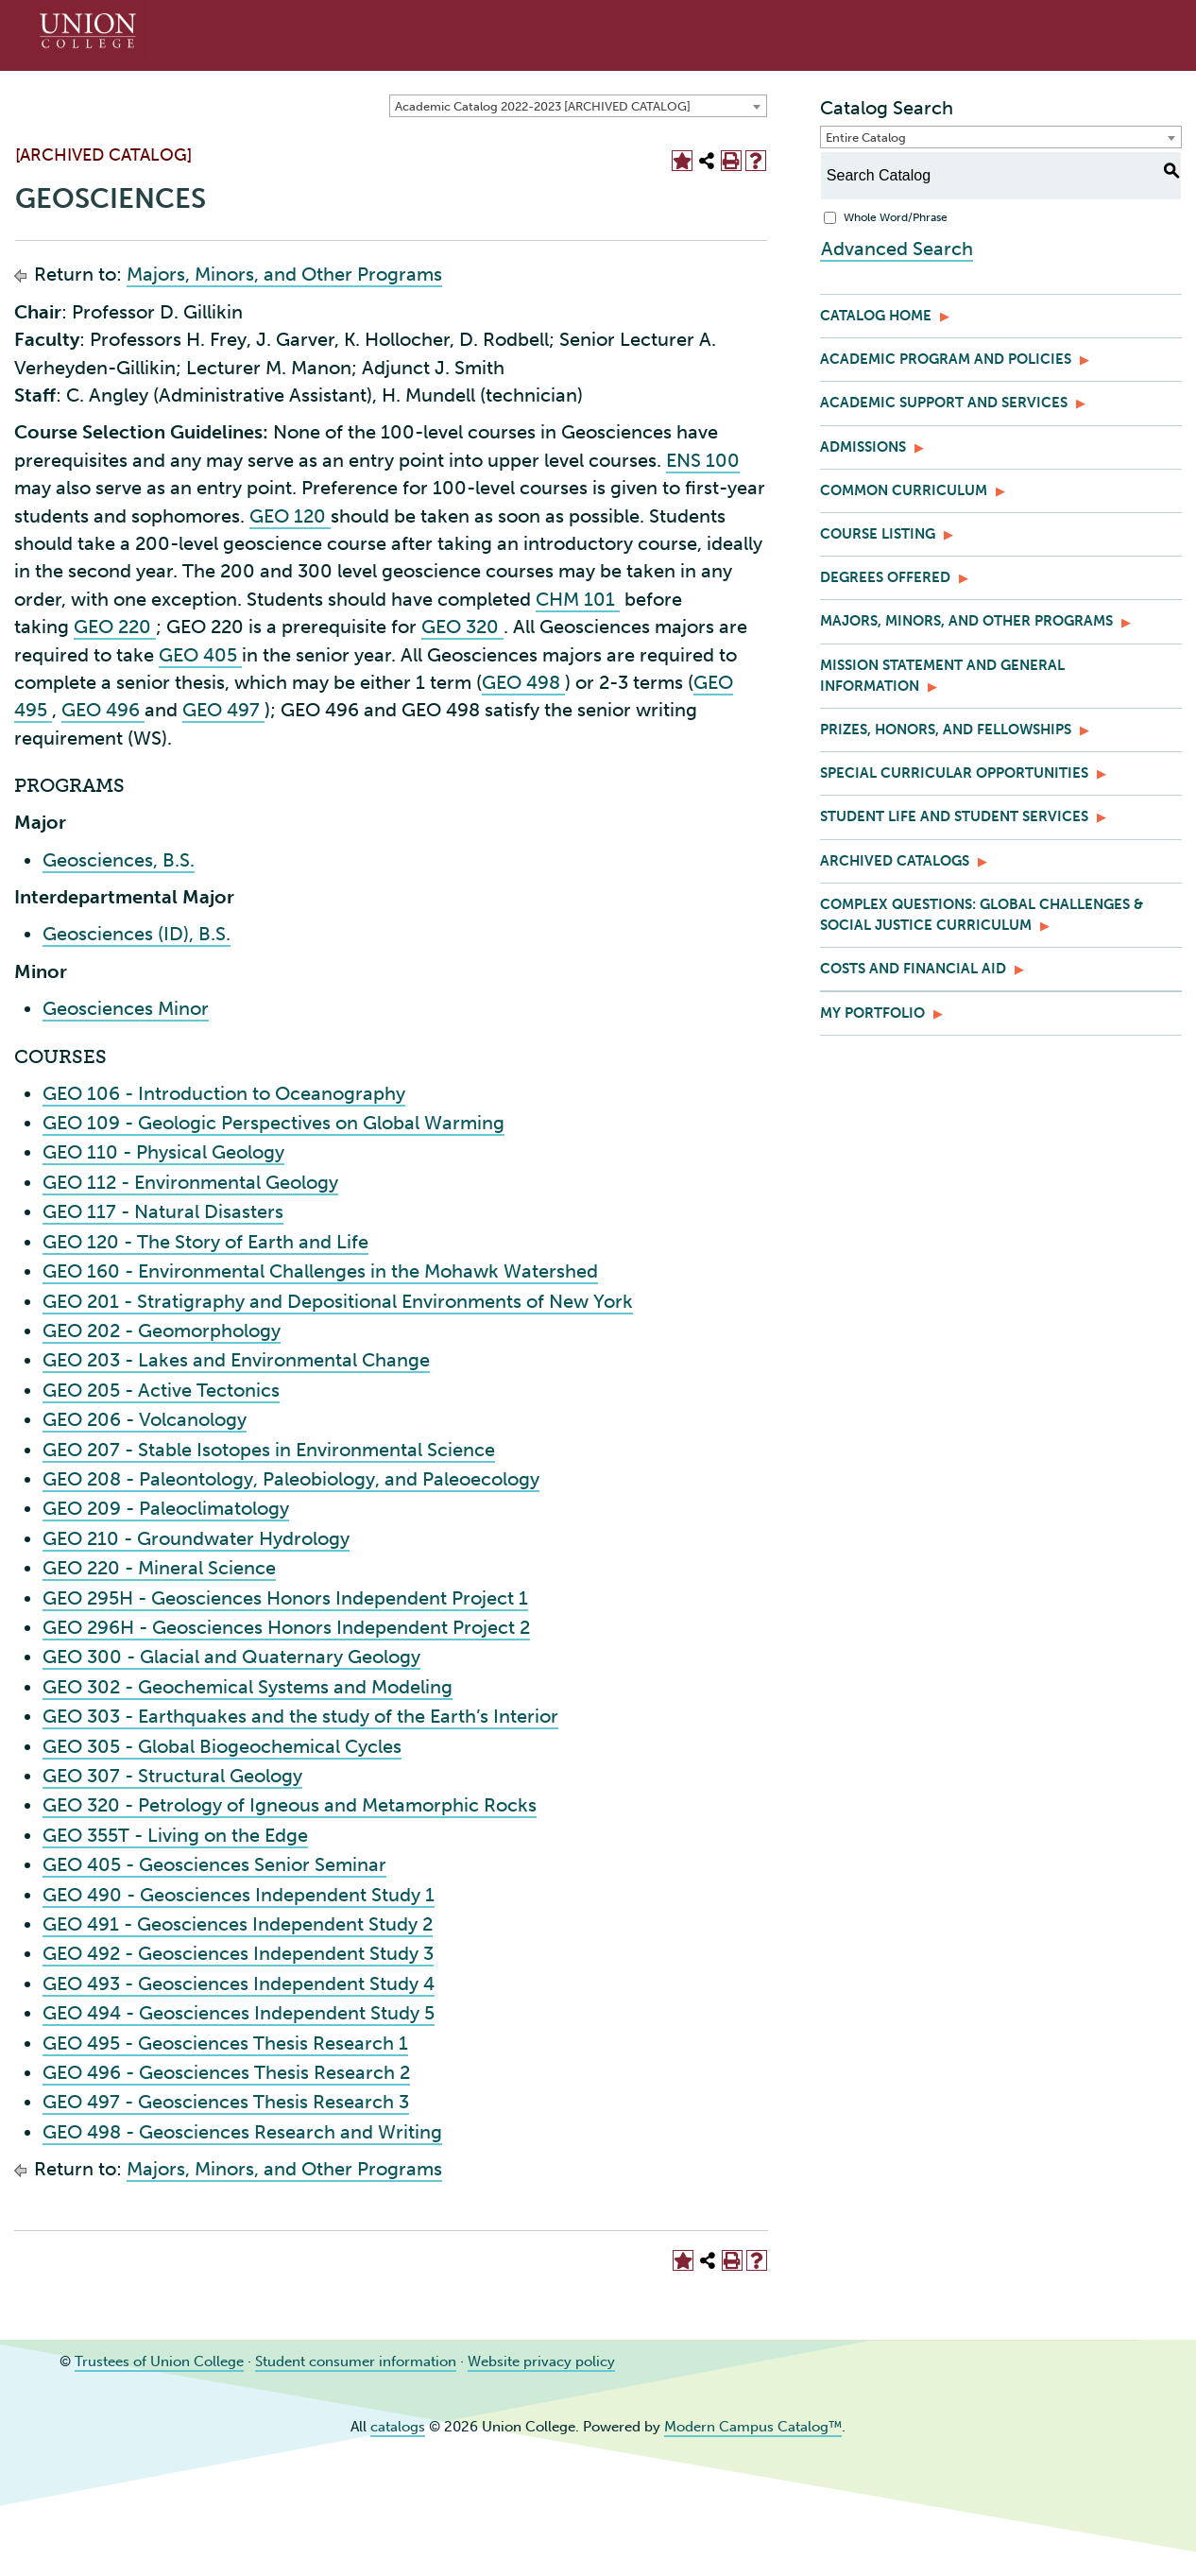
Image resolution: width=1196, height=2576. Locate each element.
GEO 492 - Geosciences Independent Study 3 (238, 1953)
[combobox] (578, 105)
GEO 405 (200, 655)
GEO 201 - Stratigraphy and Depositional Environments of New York (338, 1301)
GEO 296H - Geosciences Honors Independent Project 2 (286, 1627)
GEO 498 (523, 682)
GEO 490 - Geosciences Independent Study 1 (239, 1894)
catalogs (397, 2426)
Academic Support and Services (944, 402)
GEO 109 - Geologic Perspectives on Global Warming (273, 1122)
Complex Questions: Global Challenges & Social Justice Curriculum (981, 915)
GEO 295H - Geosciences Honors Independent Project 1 (285, 1598)
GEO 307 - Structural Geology (172, 1775)
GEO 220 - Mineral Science (159, 1567)
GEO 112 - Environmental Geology (190, 1182)
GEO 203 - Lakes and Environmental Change (236, 1359)
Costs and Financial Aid (913, 968)
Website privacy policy (541, 2361)
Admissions (863, 446)
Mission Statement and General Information (942, 676)
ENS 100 (703, 460)
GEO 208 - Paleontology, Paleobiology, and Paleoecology (291, 1479)
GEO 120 (290, 516)
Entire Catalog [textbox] (866, 137)
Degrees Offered (885, 577)
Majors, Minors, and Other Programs (284, 274)
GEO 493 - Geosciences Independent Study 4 (239, 1983)
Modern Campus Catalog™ (753, 2426)
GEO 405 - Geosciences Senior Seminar (214, 1864)
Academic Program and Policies (945, 359)
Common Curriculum (903, 490)
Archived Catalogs (894, 860)
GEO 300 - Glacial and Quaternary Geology (231, 1656)
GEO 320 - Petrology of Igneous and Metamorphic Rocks (290, 1805)
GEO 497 (223, 709)
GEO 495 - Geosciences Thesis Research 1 (225, 2043)
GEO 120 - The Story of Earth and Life (205, 1241)
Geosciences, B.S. (119, 860)
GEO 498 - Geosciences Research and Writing (242, 2132)
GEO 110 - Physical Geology (163, 1152)
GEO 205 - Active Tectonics (161, 1390)
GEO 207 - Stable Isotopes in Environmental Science (269, 1449)
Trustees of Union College (159, 2361)
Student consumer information (355, 2361)
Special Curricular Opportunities (954, 772)
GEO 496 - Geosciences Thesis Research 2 (226, 2072)
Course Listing (877, 533)
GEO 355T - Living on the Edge (175, 1835)
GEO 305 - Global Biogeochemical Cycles (222, 1746)
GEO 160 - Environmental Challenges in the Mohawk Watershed (320, 1271)
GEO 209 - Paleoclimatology (166, 1508)
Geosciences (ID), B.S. (137, 933)
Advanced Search (896, 247)
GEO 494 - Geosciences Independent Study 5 (239, 2012)
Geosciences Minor (126, 1008)
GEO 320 (462, 626)
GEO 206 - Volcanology (145, 1419)
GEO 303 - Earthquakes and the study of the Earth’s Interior (300, 1716)
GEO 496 (103, 709)
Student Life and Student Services (954, 816)
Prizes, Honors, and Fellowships (945, 729)
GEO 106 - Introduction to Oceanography (224, 1093)
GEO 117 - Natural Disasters (163, 1211)
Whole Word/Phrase (896, 217)
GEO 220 (115, 626)
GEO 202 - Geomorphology (162, 1330)
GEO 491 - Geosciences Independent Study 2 (238, 1924)
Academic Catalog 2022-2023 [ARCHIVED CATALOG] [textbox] (543, 106)
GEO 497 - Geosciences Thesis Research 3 (226, 2101)
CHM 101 (578, 599)
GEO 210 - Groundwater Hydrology (196, 1538)
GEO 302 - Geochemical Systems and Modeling (248, 1686)
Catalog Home (875, 315)
